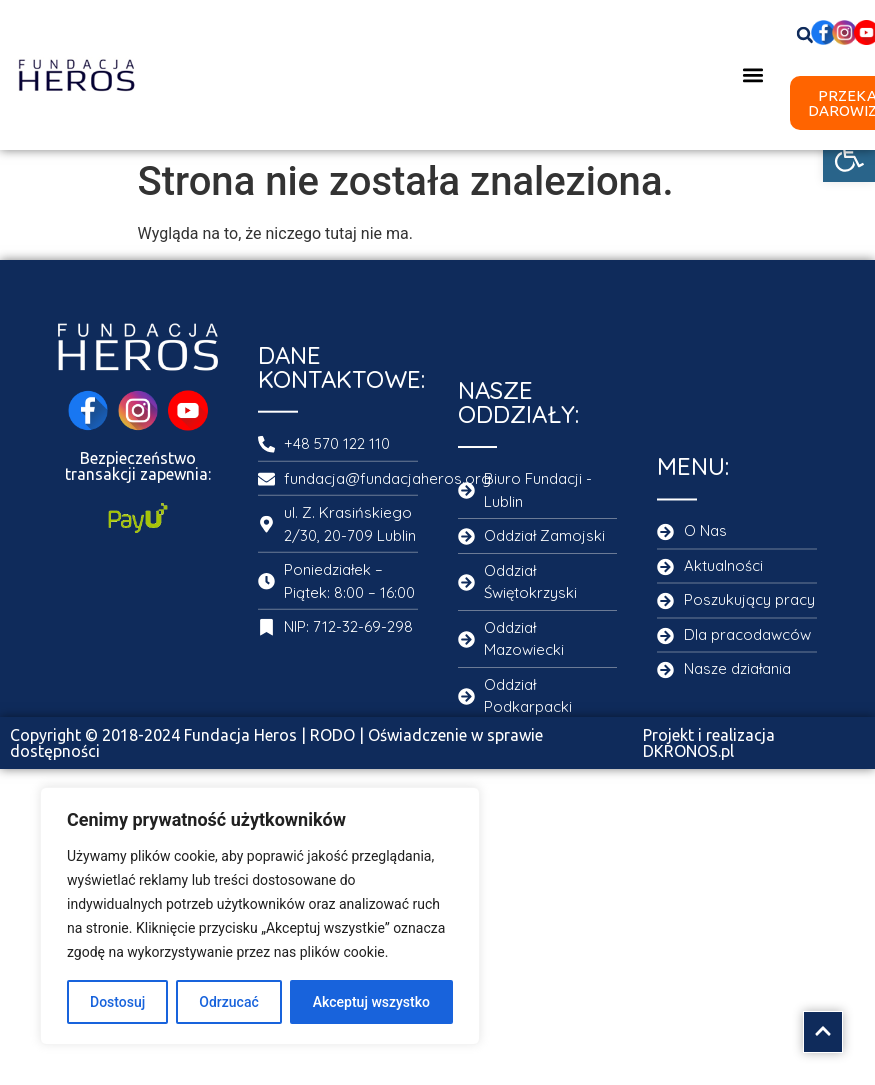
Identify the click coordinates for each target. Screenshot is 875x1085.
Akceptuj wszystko (371, 1002)
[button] (849, 156)
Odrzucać (228, 1002)
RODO (332, 735)
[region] (260, 916)
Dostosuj (117, 1002)
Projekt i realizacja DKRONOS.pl (709, 743)
